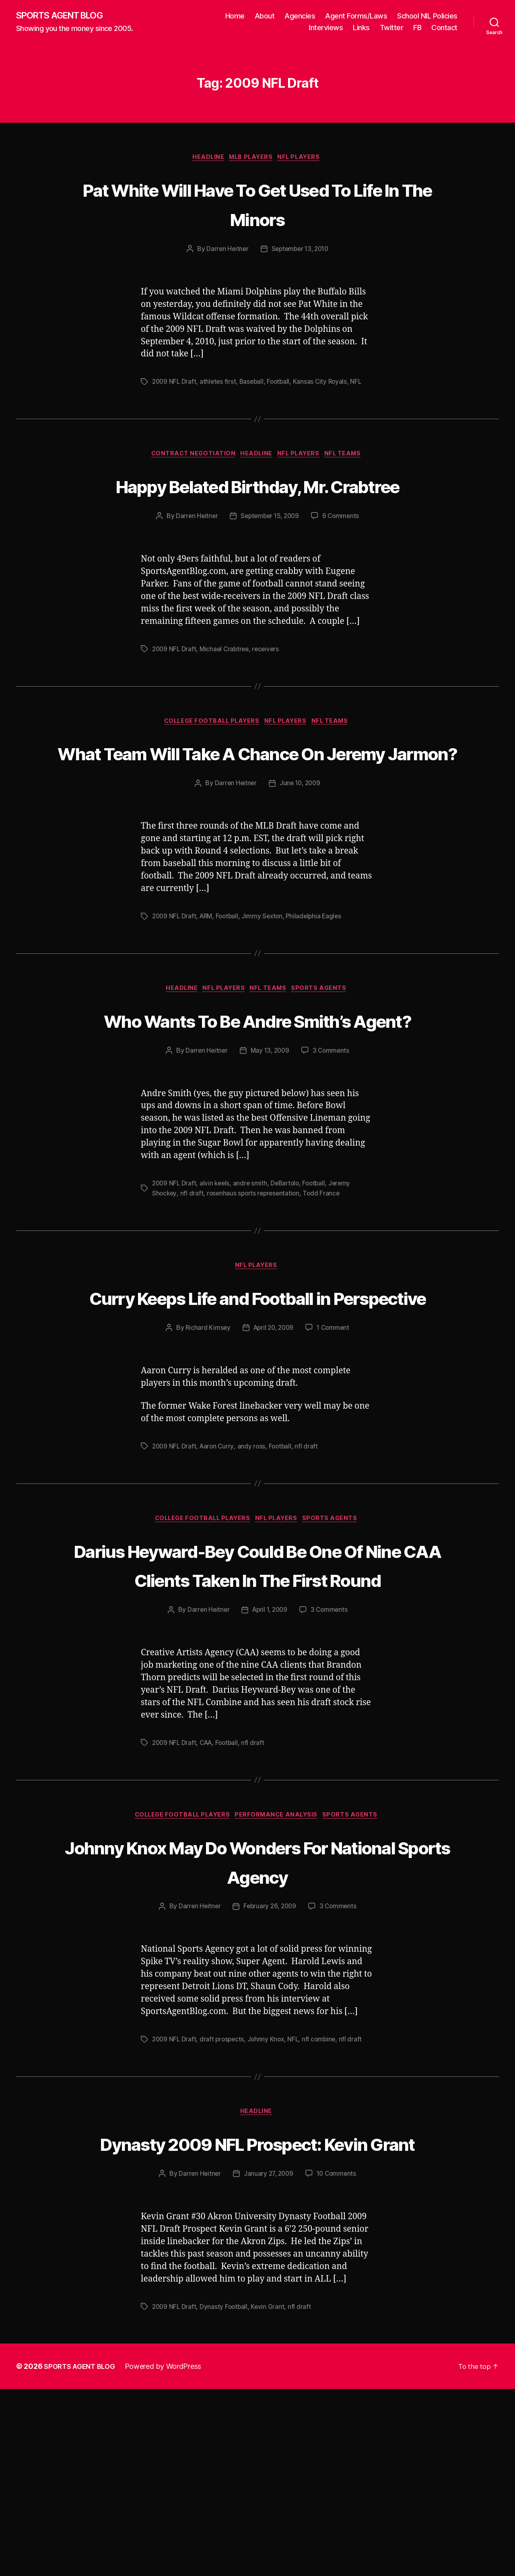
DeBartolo (289, 1278)
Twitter (392, 28)
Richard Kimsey (205, 1452)
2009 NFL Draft (175, 384)
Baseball (254, 384)
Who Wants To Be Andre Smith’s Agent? (257, 1098)
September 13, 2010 (300, 251)
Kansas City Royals (324, 384)
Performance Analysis (279, 1971)
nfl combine (323, 2195)
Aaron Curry (219, 1571)
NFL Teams (350, 457)
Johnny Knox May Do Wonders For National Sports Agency (257, 2016)
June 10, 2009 (300, 847)
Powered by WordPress (168, 2553)
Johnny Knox (269, 2195)
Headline (205, 159)
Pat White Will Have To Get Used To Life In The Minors (258, 205)
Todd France (326, 1287)
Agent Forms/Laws (356, 16)
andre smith (252, 1278)
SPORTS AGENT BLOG (64, 16)
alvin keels (216, 1278)
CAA (208, 1898)
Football (282, 384)
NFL (361, 384)
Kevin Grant (270, 2494)
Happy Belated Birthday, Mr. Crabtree (257, 503)
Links (361, 28)
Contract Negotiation (188, 457)
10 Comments (338, 2361)
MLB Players (251, 159)
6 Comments (343, 549)
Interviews (326, 28)
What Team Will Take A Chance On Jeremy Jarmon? (257, 800)
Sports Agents (326, 1053)
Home (235, 16)
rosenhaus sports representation (256, 1287)
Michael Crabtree (227, 682)
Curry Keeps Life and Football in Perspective (257, 1406)
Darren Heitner (225, 251)
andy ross (254, 1571)
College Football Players (209, 755)
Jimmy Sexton (267, 980)
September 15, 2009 (270, 549)
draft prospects (224, 2195)
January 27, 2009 (268, 2361)
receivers (270, 682)
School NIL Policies (427, 16)
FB (417, 28)
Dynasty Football (225, 2494)
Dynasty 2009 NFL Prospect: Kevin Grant (258, 2314)
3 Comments (332, 1145)
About (265, 16)
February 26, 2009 (269, 2063)
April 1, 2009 (270, 1765)
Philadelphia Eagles (319, 980)
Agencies (299, 16)
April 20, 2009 (273, 1452)
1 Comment (335, 1452)
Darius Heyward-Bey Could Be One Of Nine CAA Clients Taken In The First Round (258, 1704)
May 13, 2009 (269, 1145)
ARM (208, 980)
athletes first (219, 384)
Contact (444, 28)
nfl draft (192, 1287)
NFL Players (304, 159)
